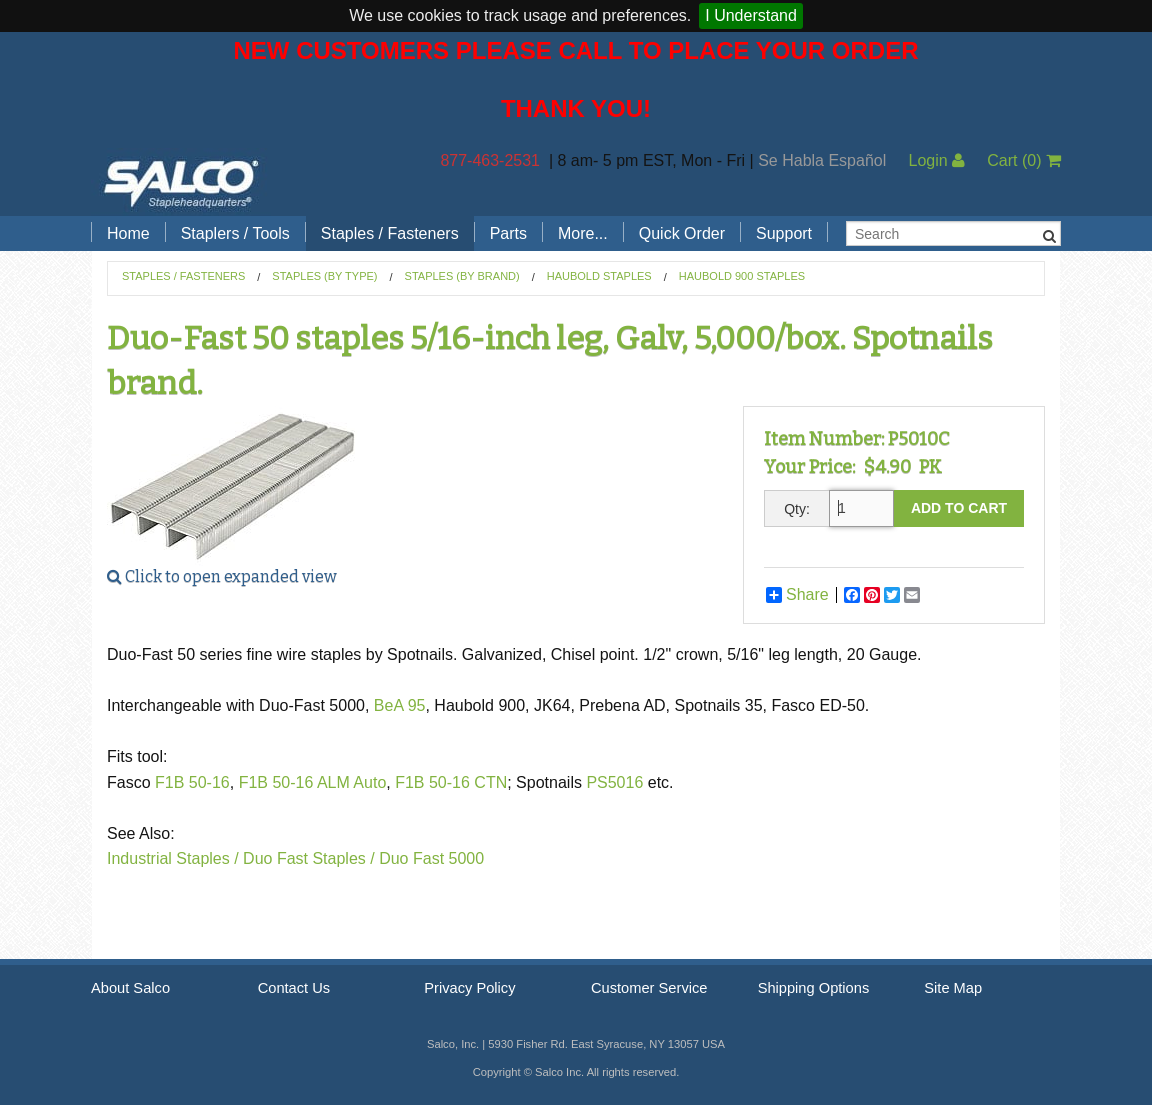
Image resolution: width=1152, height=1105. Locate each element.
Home (128, 233)
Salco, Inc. (181, 182)
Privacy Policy (469, 988)
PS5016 (616, 782)
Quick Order (682, 233)
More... (583, 233)
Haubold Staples (599, 276)
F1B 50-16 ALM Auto (313, 782)
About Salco (130, 988)
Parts (508, 233)
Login (936, 160)
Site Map (953, 988)
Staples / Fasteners (390, 233)
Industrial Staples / (173, 858)
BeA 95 (400, 705)
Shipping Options (814, 988)
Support (784, 233)
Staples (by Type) (324, 276)
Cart (1024, 160)
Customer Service (649, 988)
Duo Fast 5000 (431, 858)
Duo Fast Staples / (309, 858)
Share (797, 595)
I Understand (751, 15)
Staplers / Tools (235, 233)
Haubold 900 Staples (742, 276)
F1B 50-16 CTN (451, 782)
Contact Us (294, 988)
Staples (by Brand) (462, 276)
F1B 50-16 (192, 782)
